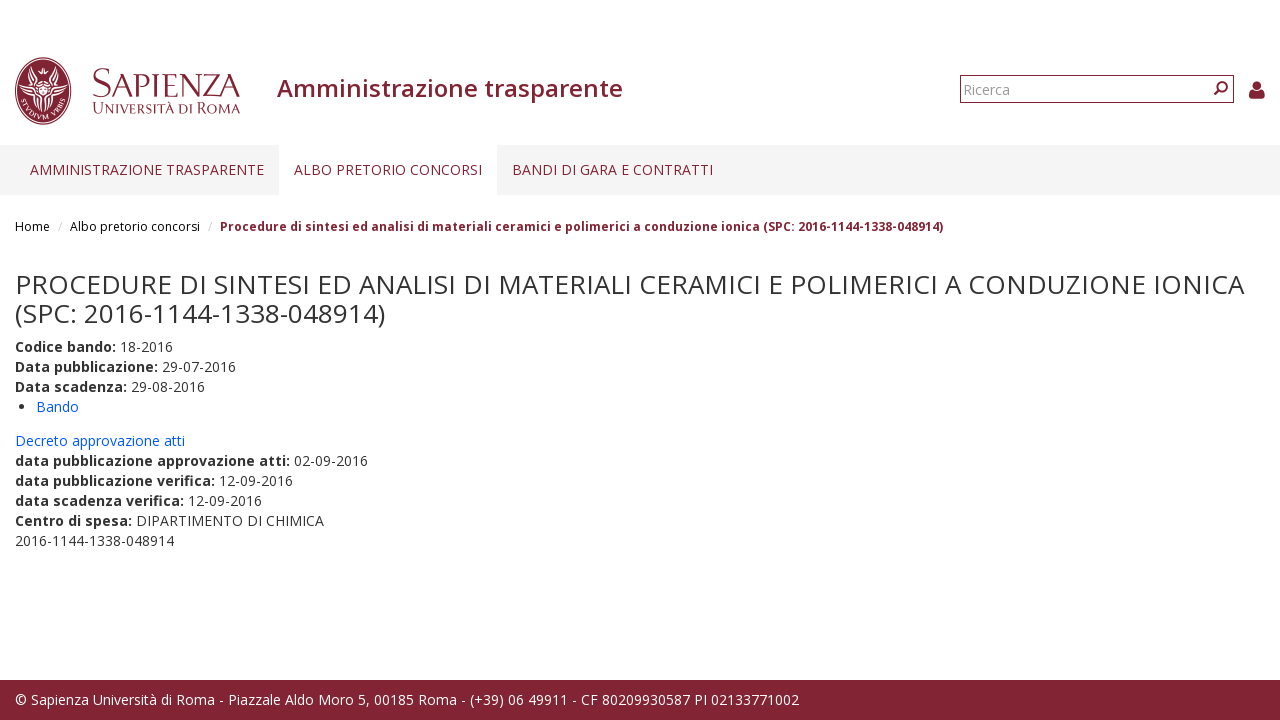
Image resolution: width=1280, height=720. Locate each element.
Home (32, 226)
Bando (57, 406)
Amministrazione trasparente (147, 169)
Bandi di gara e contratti (612, 169)
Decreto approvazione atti (100, 440)
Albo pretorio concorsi (388, 169)
